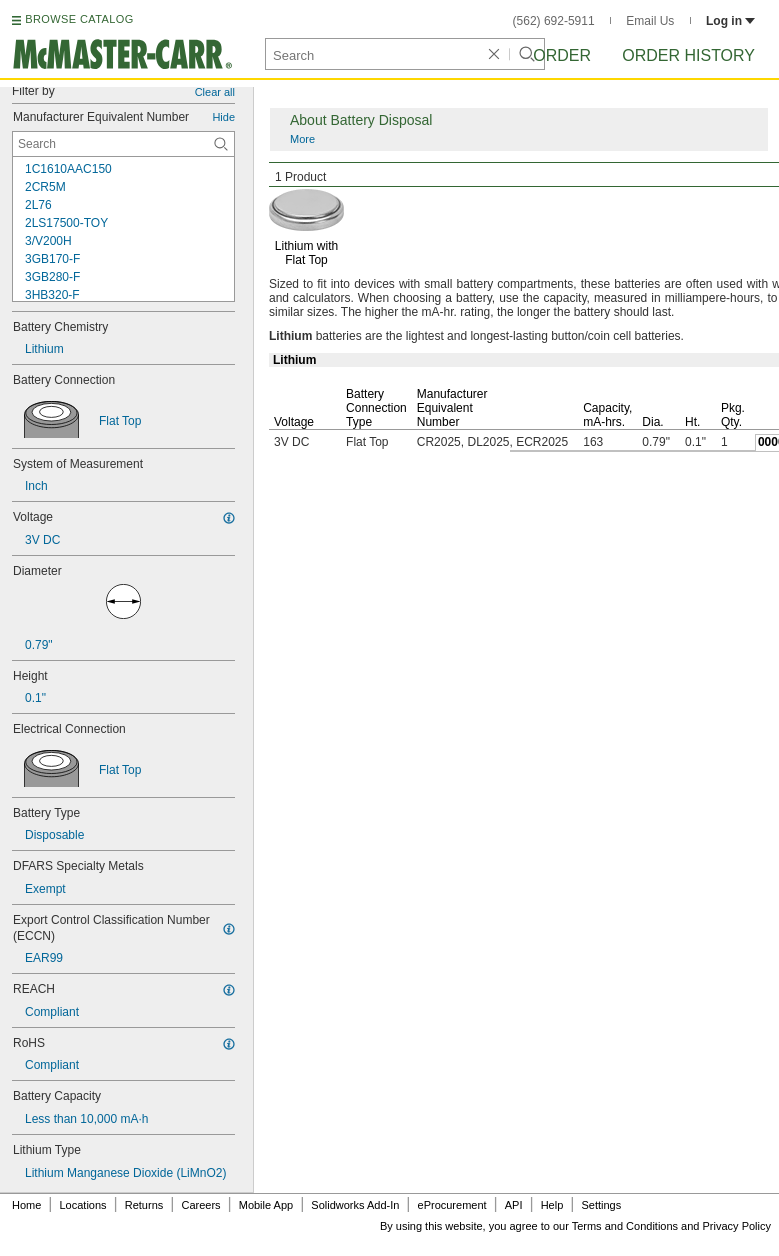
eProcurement (452, 1205)
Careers (200, 1205)
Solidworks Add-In (355, 1205)
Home (26, 1205)
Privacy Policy (737, 1226)
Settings (601, 1205)
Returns (144, 1205)
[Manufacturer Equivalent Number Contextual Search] (123, 144)
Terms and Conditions (625, 1226)
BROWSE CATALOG (79, 19)
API (514, 1205)
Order (562, 55)
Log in (730, 21)
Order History (688, 55)
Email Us (650, 21)
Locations (83, 1205)
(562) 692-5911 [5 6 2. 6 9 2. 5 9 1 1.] (554, 21)
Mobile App (266, 1205)
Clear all (215, 92)
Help (552, 1205)
